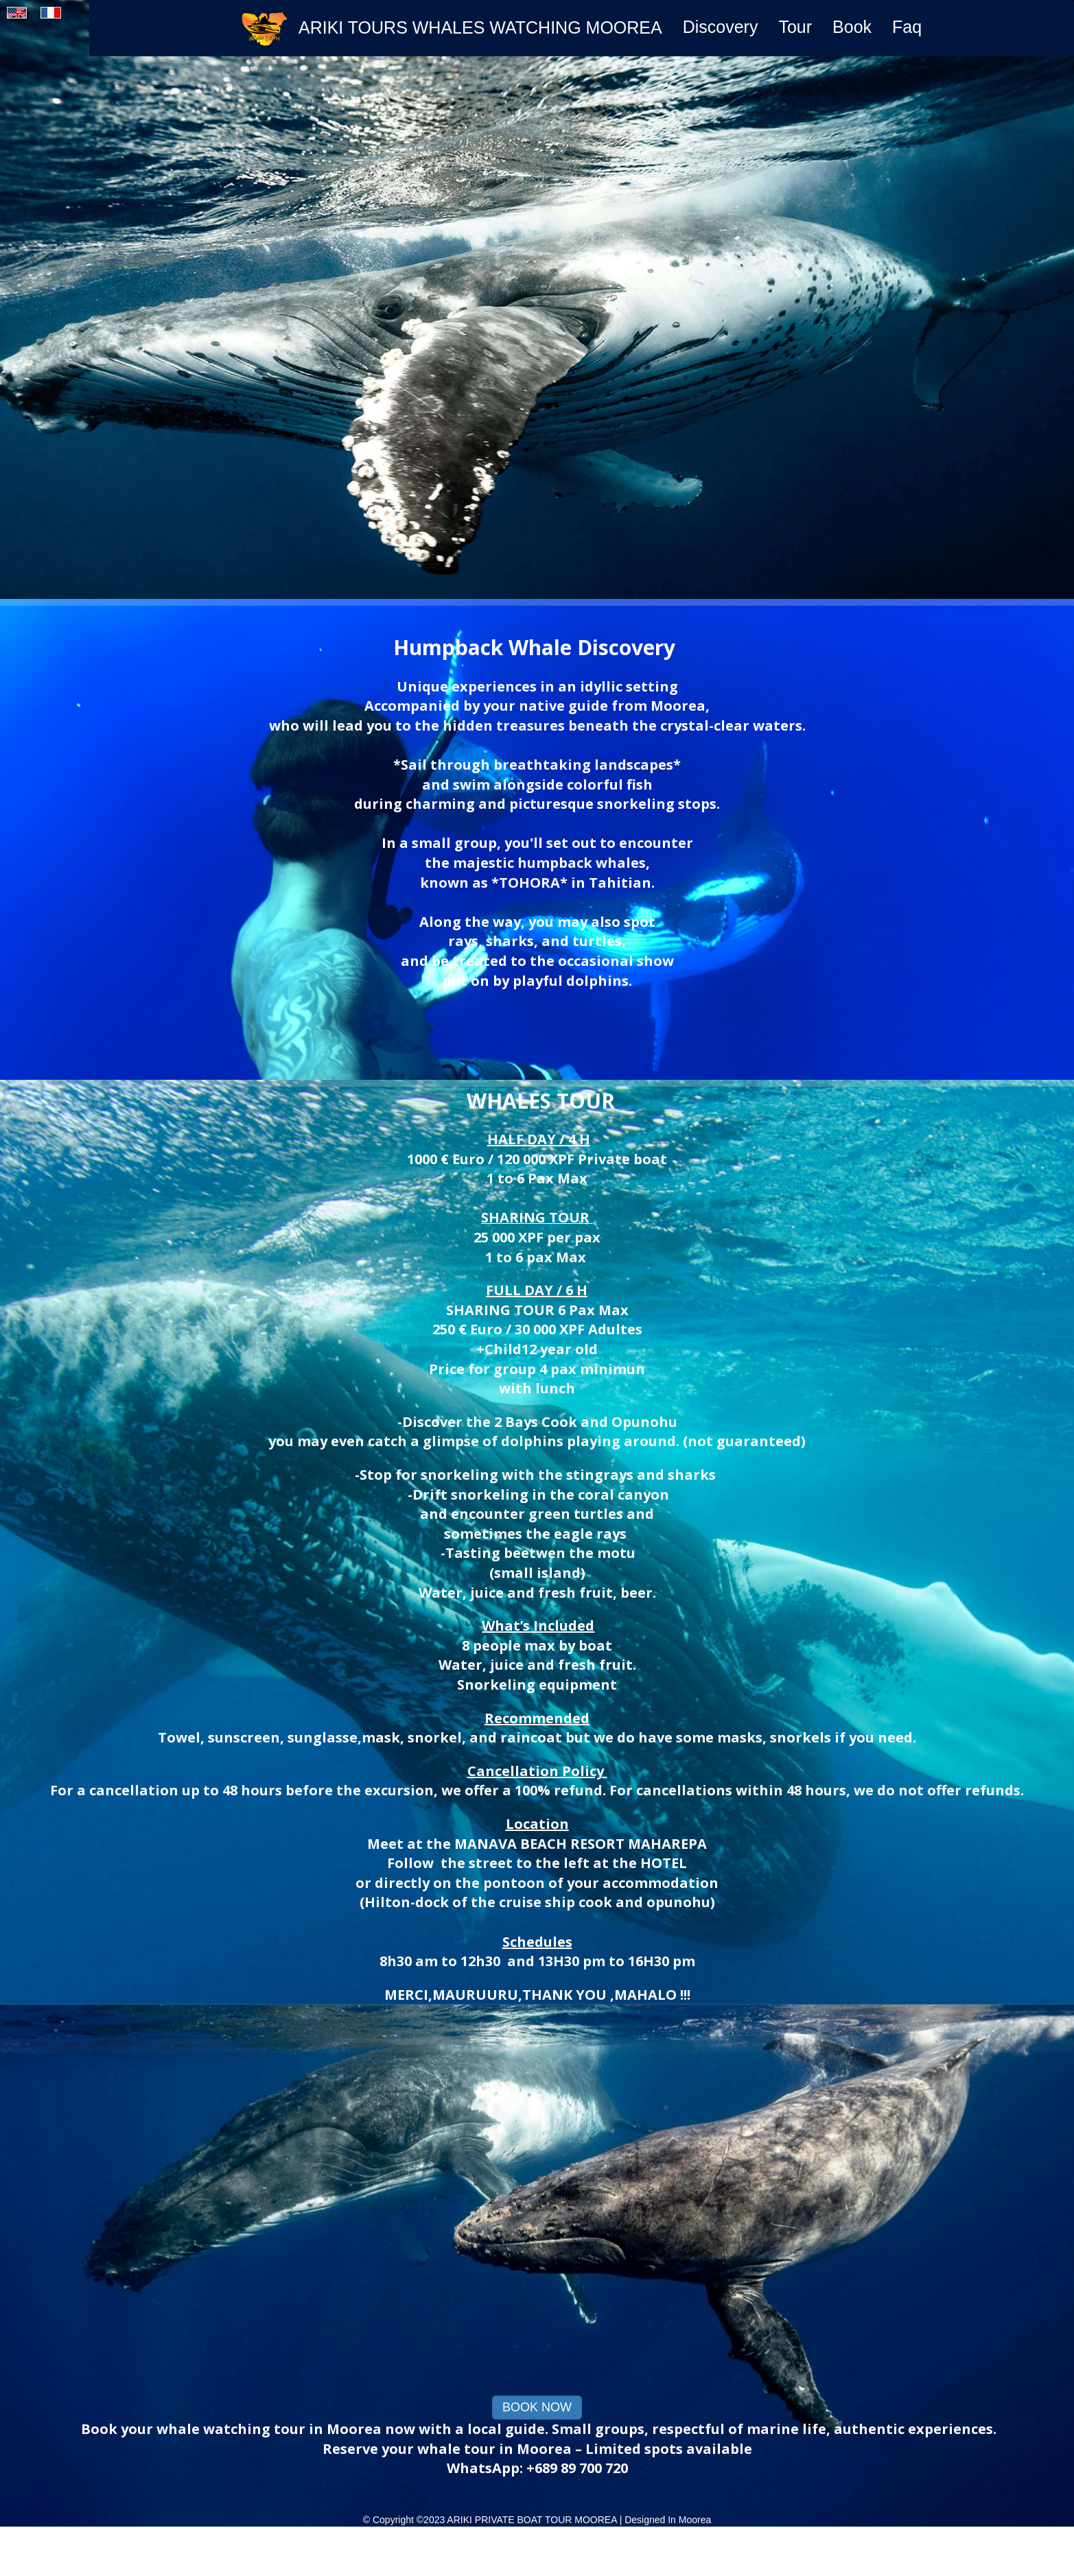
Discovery (720, 26)
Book (852, 26)
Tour (795, 26)
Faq (907, 26)
